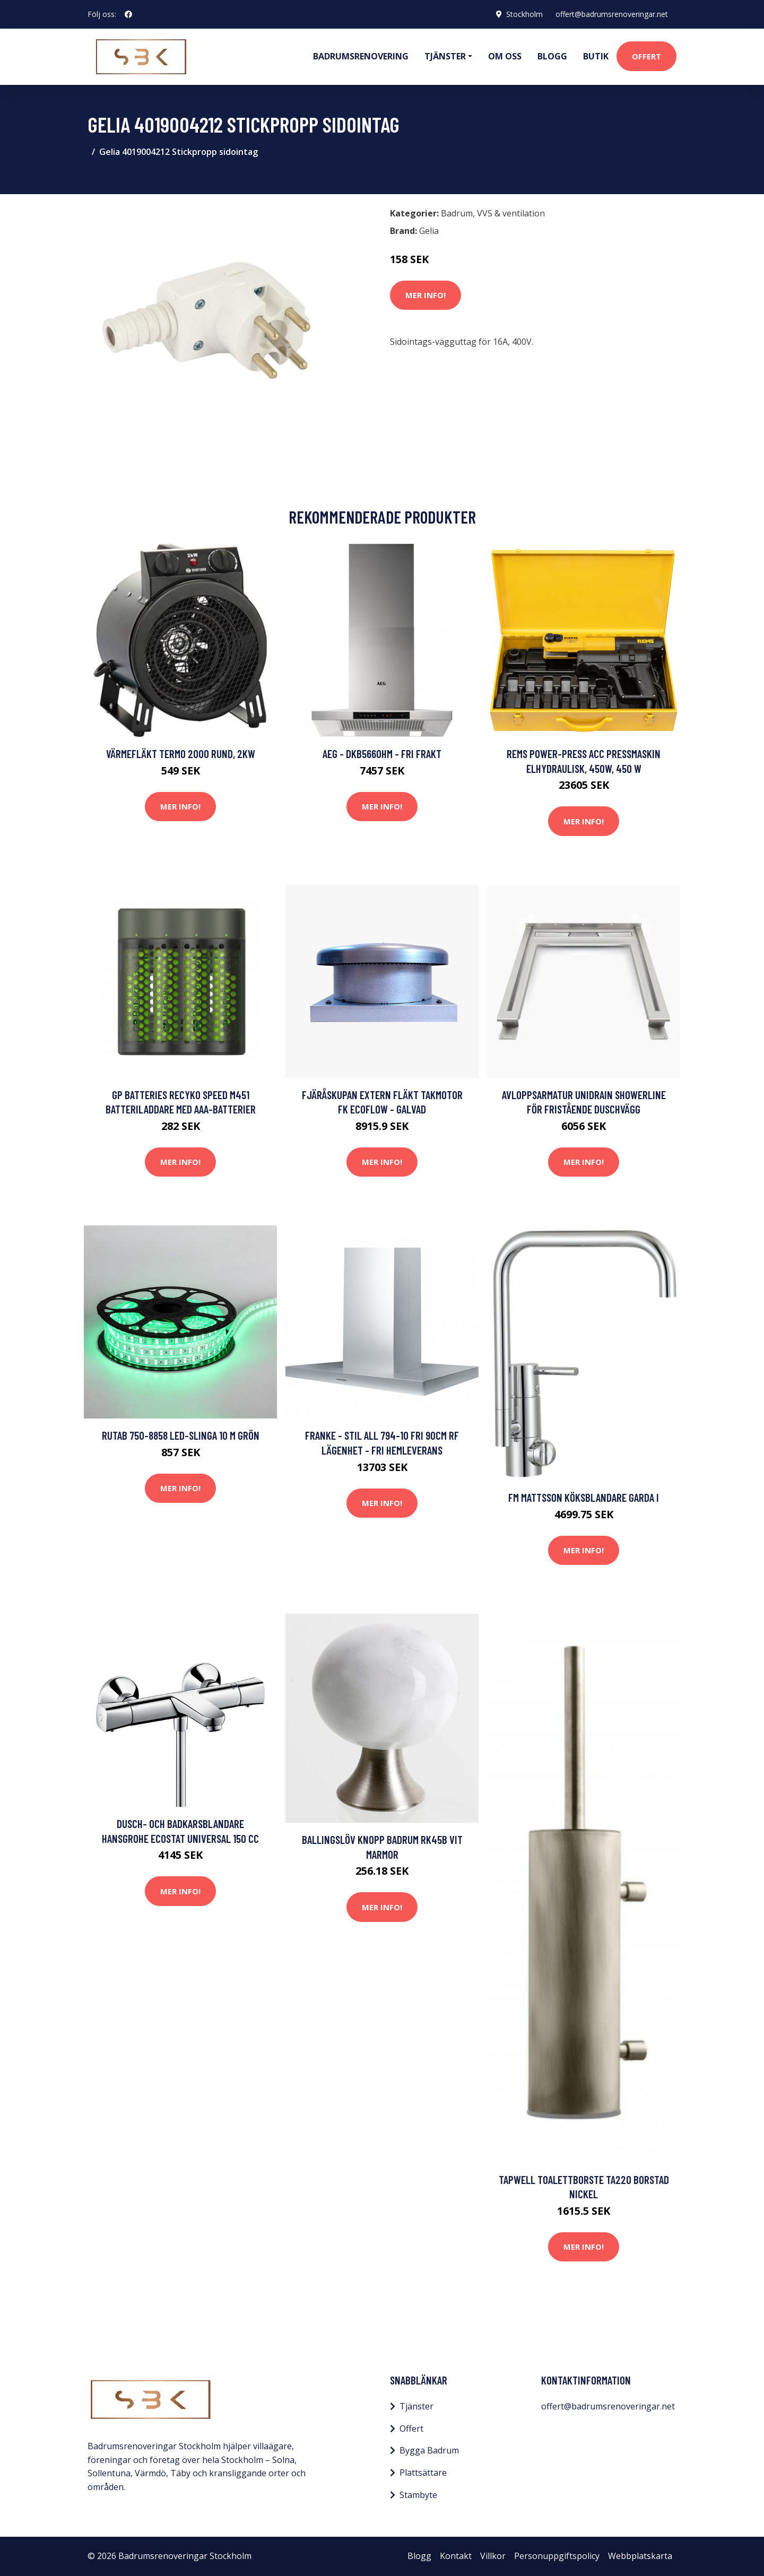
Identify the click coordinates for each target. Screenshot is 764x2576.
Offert (646, 56)
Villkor (493, 2556)
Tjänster (416, 2406)
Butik (596, 56)
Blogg (552, 56)
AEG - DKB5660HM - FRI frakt (382, 753)
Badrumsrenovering (361, 56)
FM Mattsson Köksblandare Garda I (583, 1497)
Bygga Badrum (429, 2450)
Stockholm (524, 14)
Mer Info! (425, 295)
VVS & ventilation (511, 213)
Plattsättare (423, 2472)
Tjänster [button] (445, 56)
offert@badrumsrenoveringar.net (611, 14)
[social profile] (128, 14)
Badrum (457, 213)
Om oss (505, 56)
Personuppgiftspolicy (557, 2556)
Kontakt (456, 2556)
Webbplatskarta (640, 2556)
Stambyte (418, 2495)
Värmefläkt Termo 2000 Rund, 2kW (180, 753)
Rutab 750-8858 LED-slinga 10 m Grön (180, 1435)
